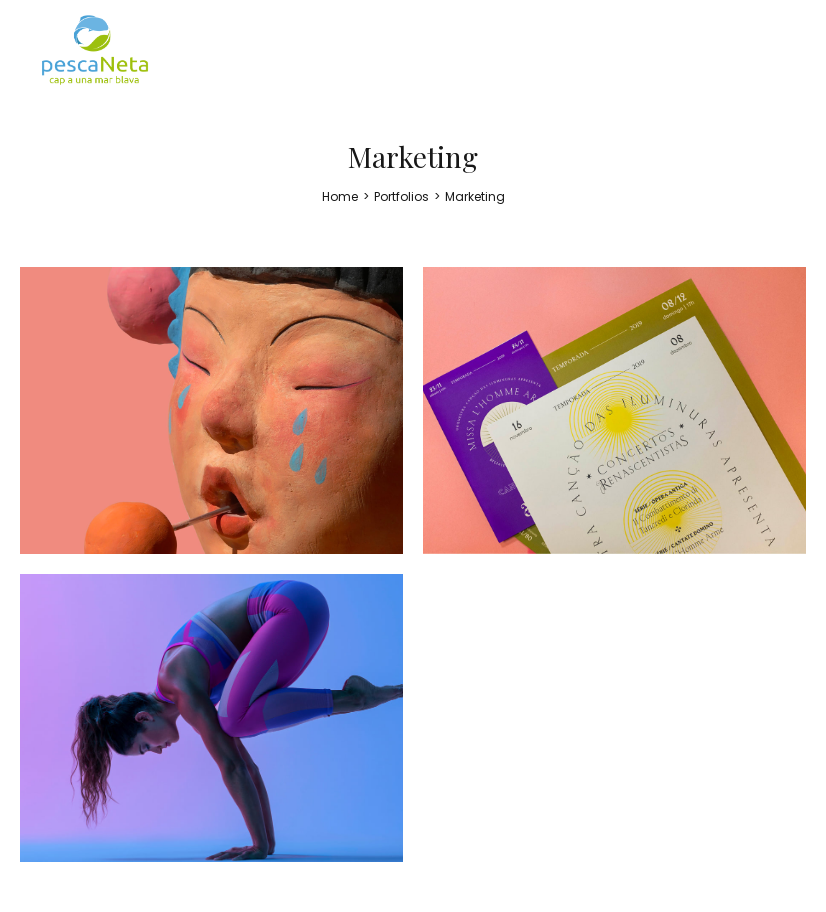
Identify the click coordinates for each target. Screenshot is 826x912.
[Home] (340, 196)
